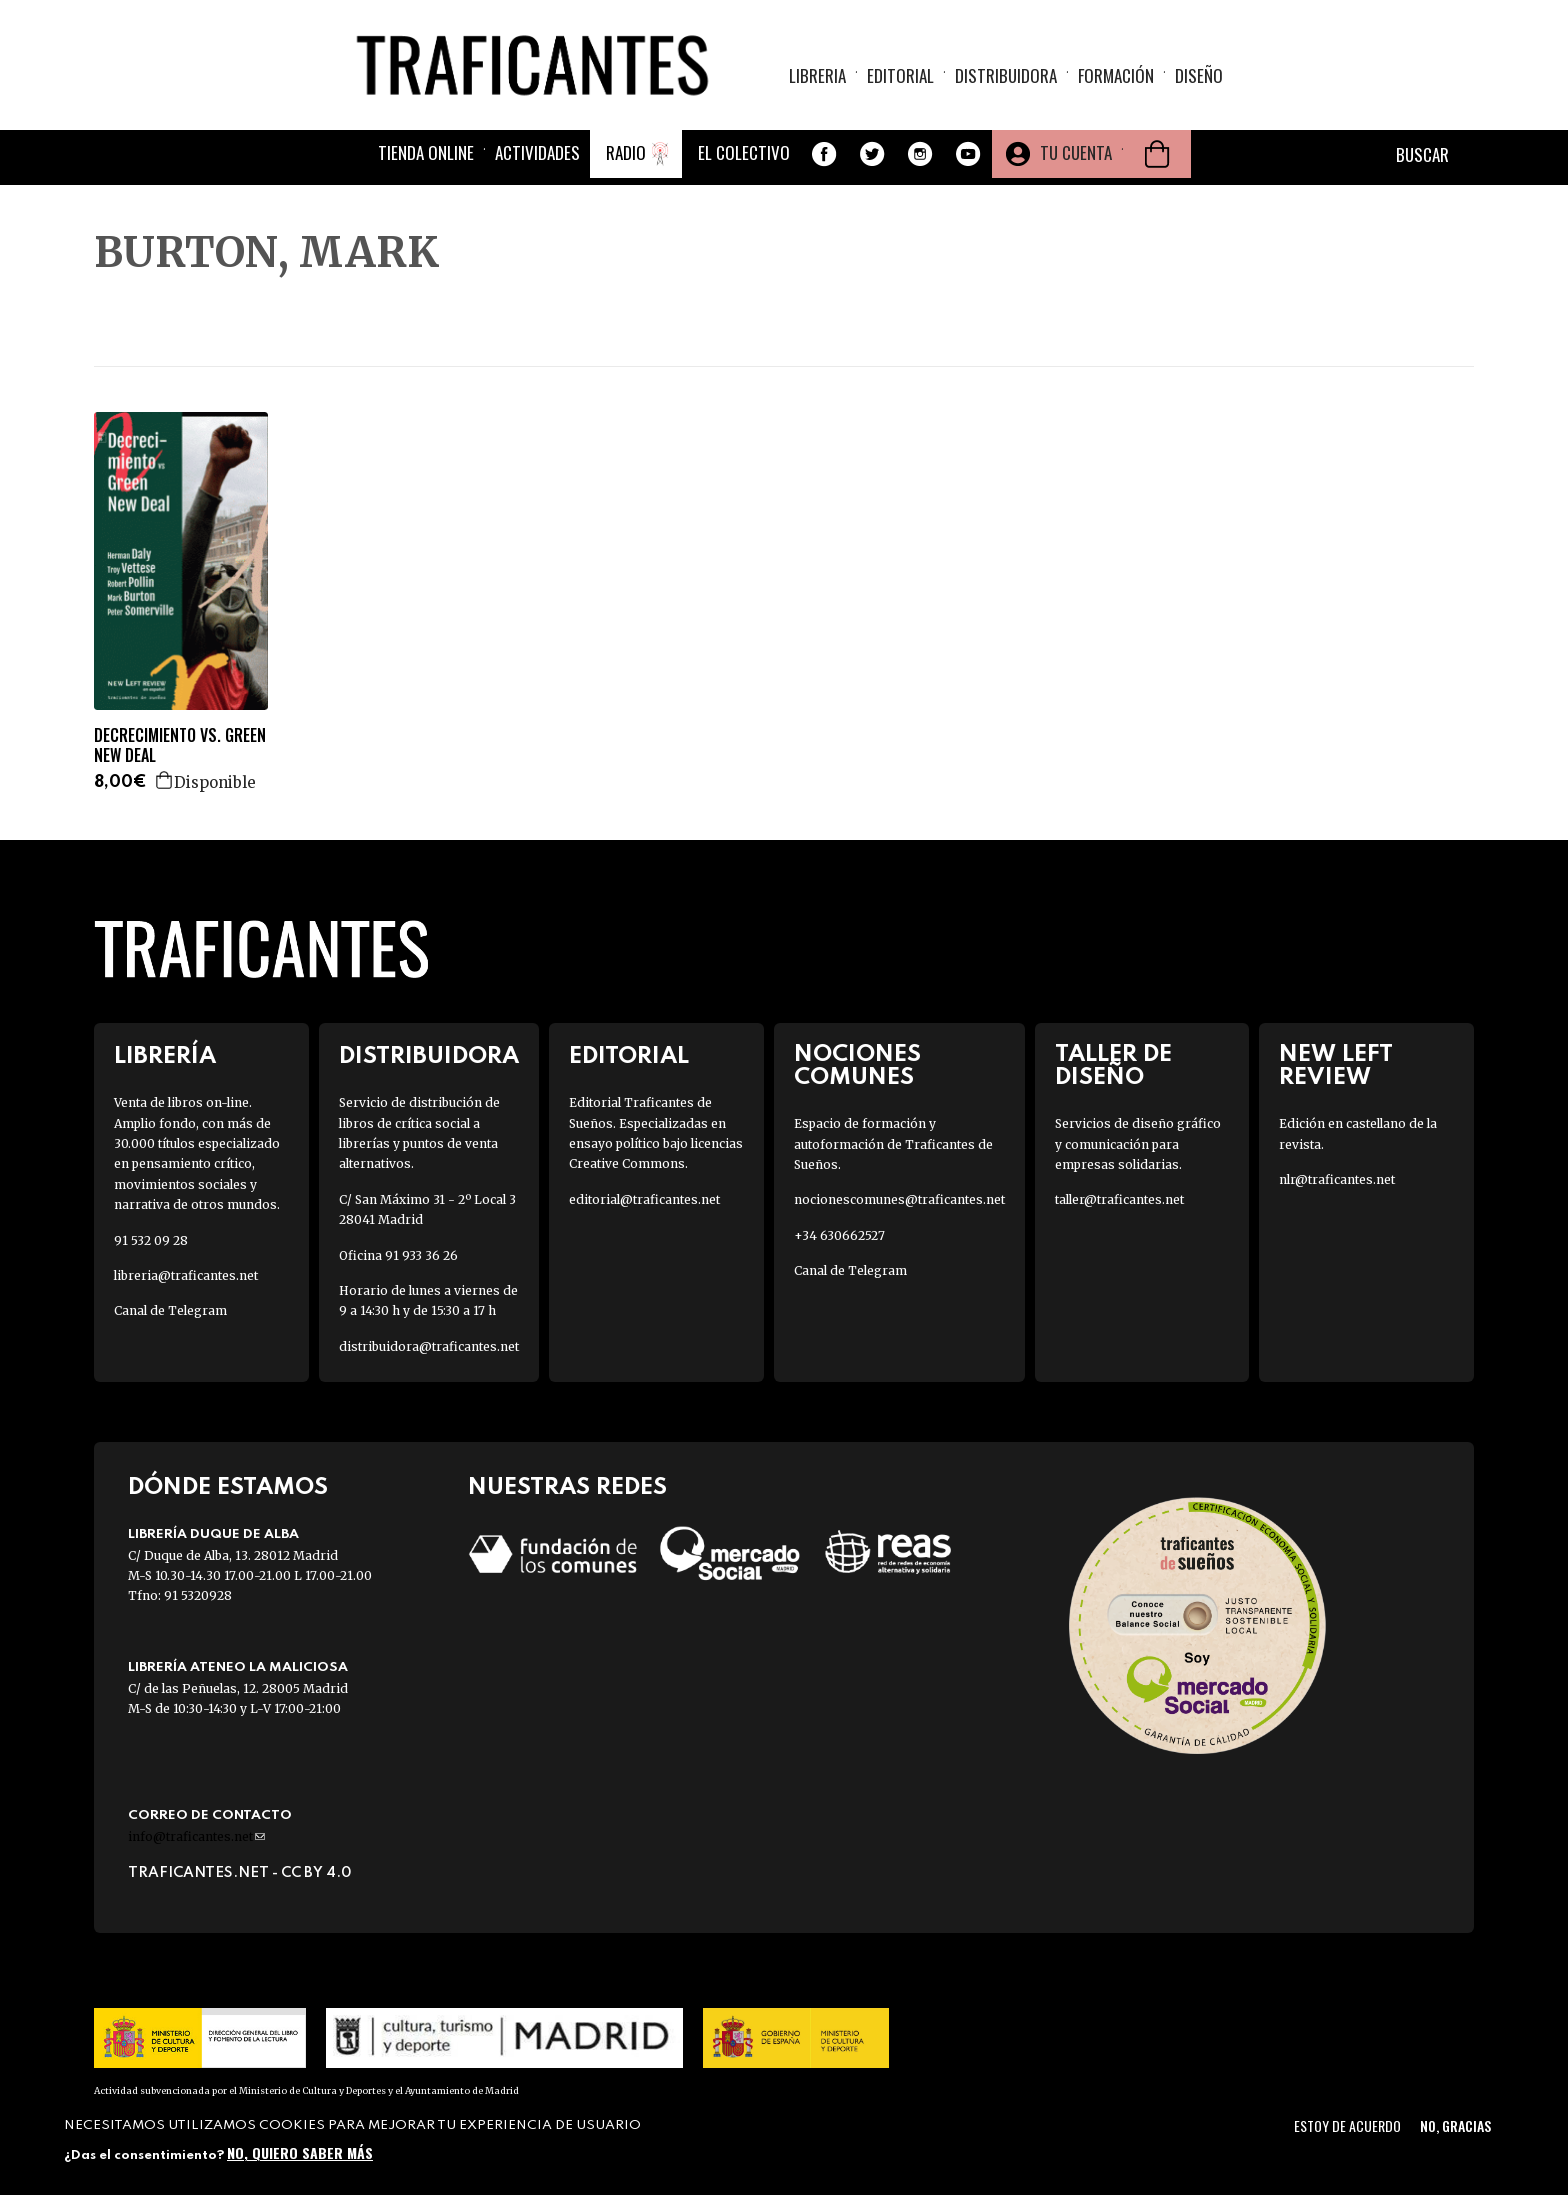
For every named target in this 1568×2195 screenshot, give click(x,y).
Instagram (920, 154)
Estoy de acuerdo (1347, 2125)
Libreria (817, 75)
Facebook (824, 154)
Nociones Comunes (857, 1066)
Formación (1116, 75)
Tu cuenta (1076, 152)
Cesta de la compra (1157, 154)
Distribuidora (1006, 75)
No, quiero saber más (300, 2152)
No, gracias (1455, 2125)
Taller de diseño (1113, 1066)
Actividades (537, 152)
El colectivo (744, 152)
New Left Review (1336, 1066)
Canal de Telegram (170, 1310)
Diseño (1199, 75)
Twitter (872, 154)
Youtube (968, 154)
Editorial (900, 75)
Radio (626, 152)
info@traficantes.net (196, 1836)
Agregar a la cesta (165, 780)
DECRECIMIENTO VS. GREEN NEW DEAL (180, 746)
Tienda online (426, 152)
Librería (165, 1056)
